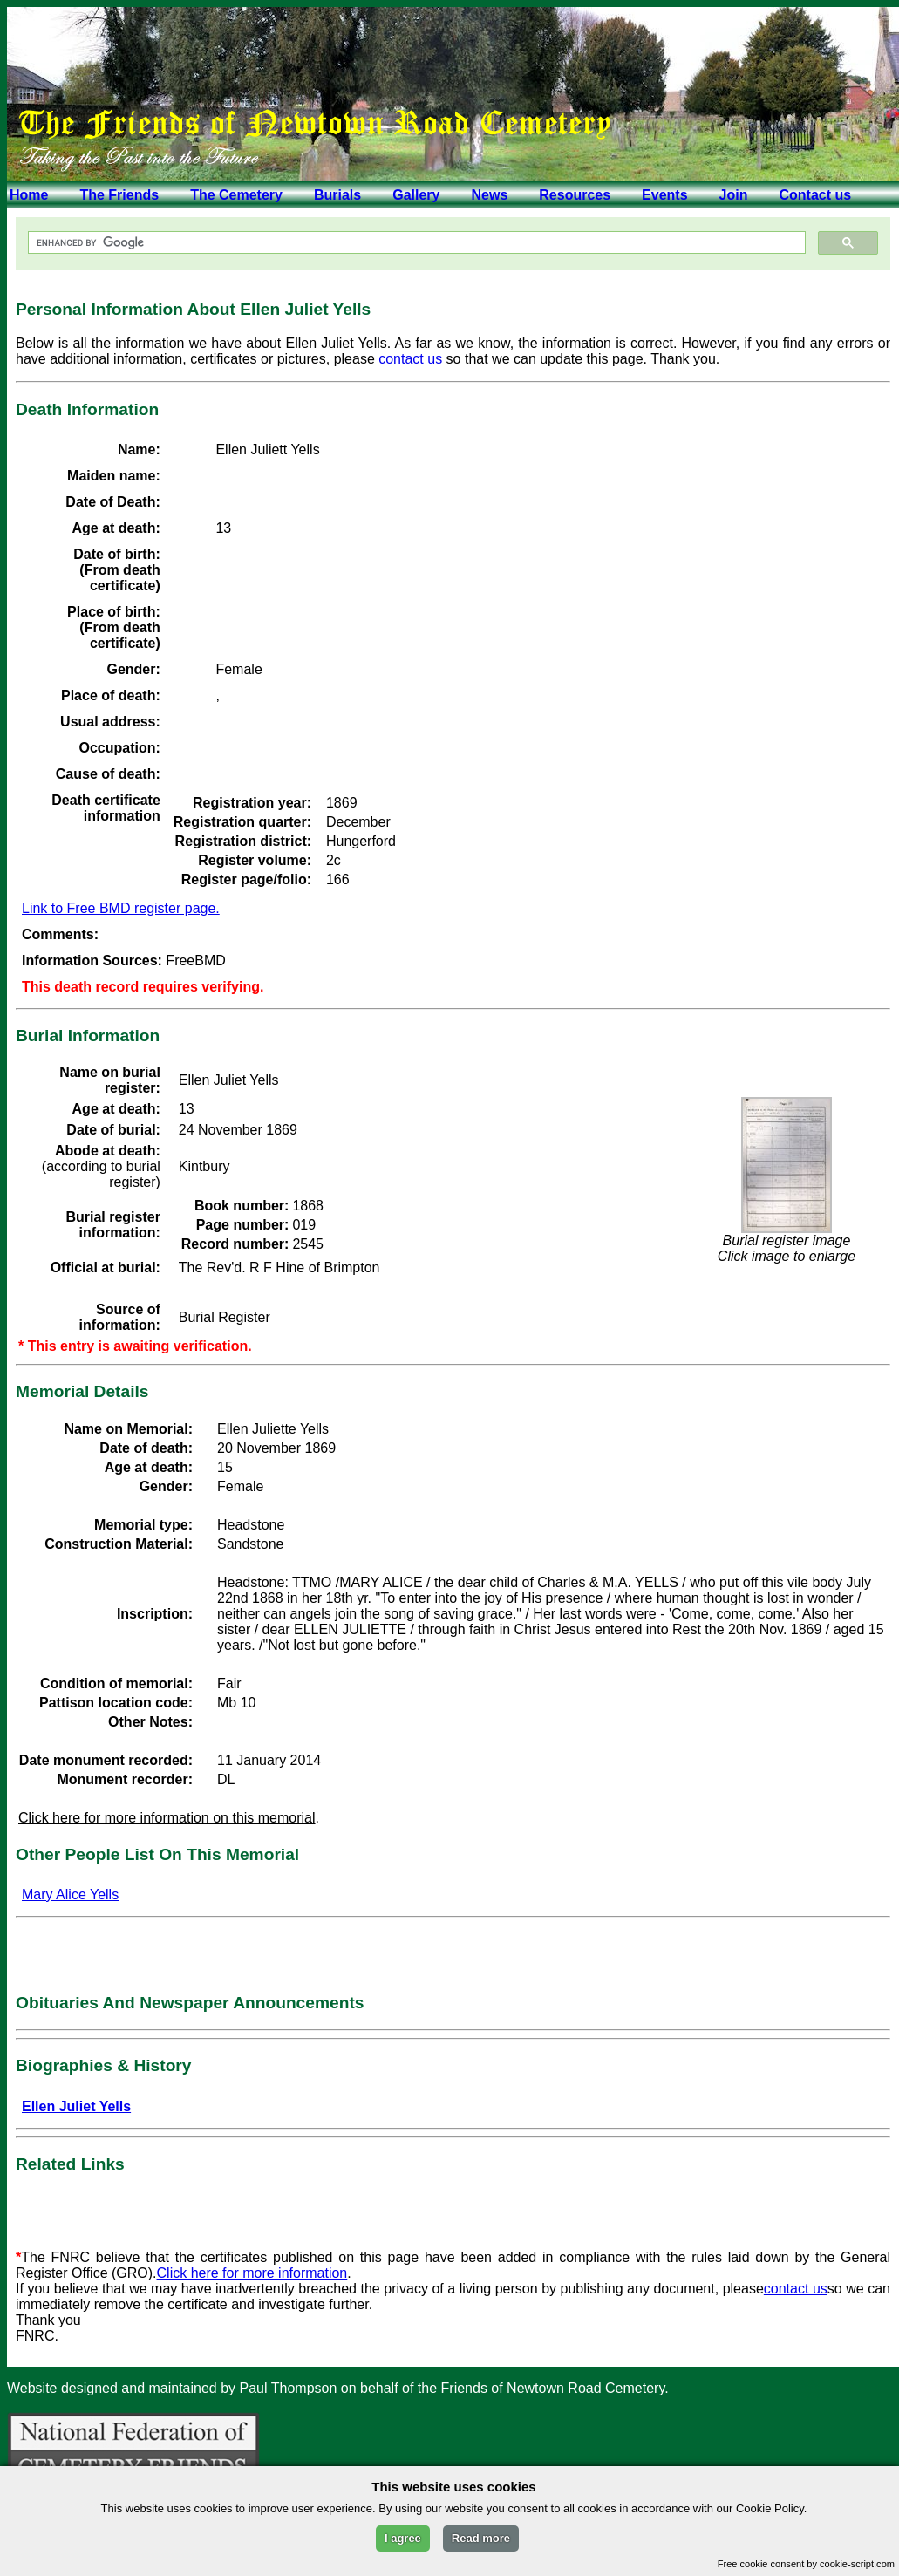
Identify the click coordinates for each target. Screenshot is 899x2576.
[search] (415, 242)
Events (664, 194)
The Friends (119, 194)
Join (733, 194)
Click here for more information (252, 2273)
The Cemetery (236, 194)
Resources (574, 194)
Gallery (415, 194)
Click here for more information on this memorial (167, 1817)
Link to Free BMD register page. (121, 908)
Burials (337, 194)
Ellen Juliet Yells (76, 2106)
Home (29, 194)
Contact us (815, 194)
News (489, 194)
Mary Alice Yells (70, 1894)
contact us (410, 358)
